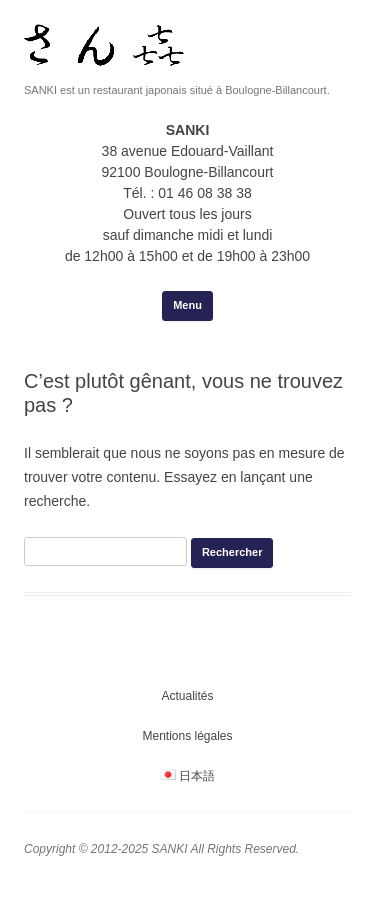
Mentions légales (187, 736)
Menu (187, 305)
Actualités (187, 696)
